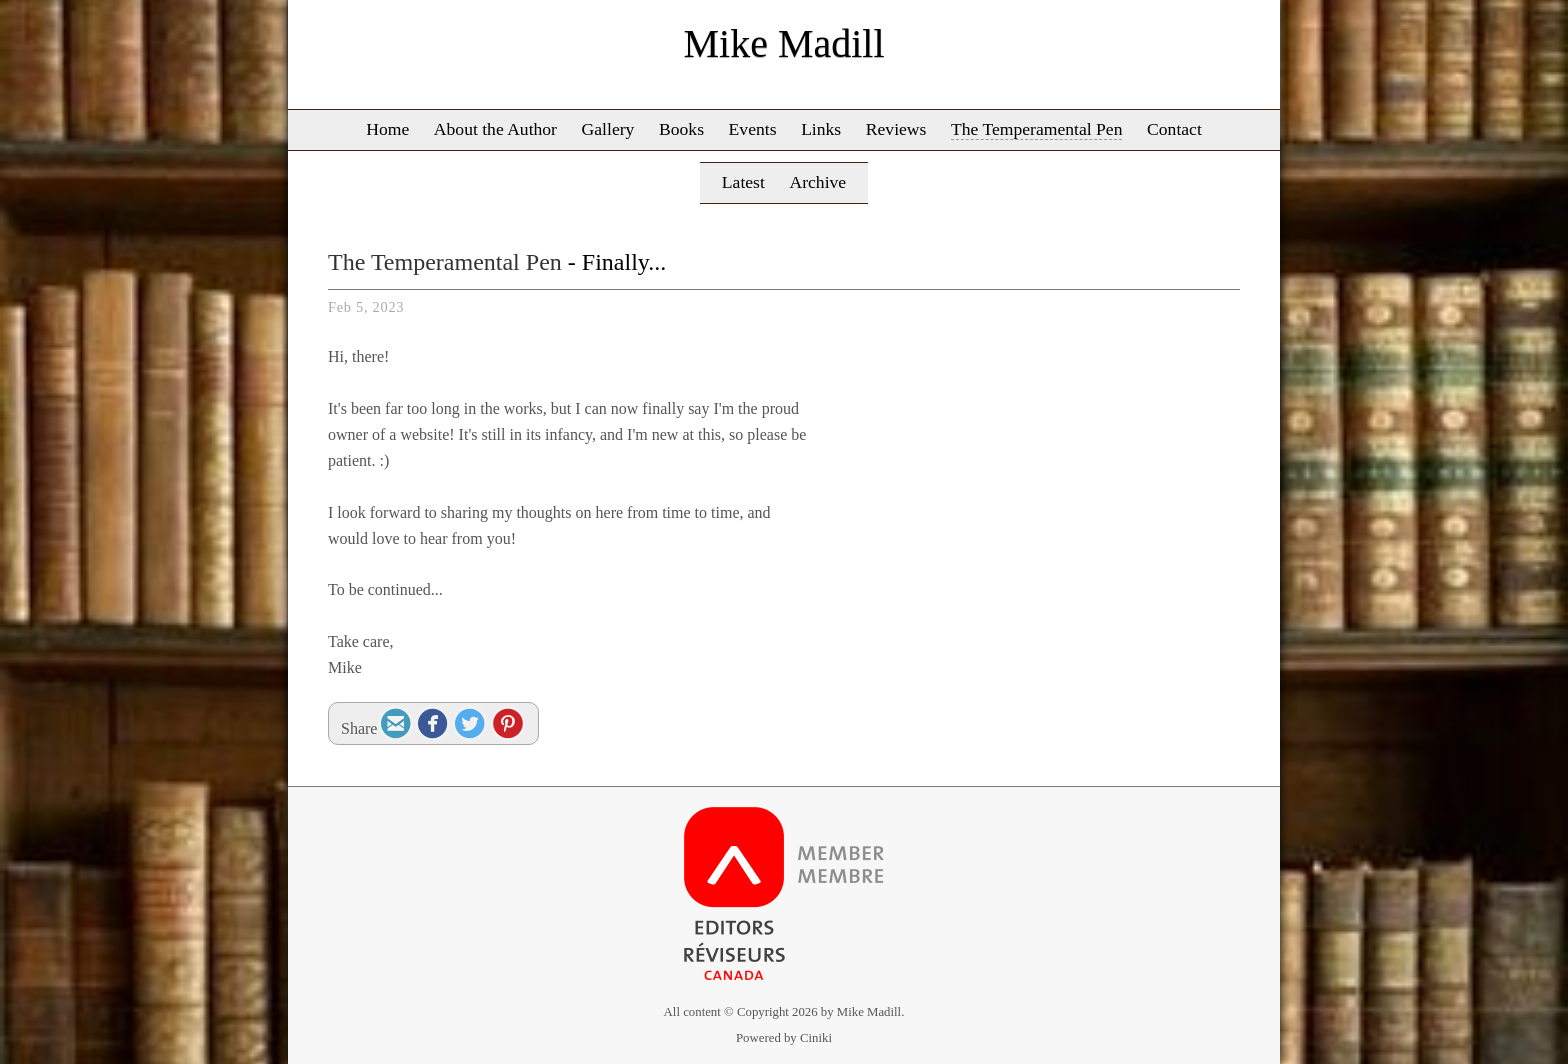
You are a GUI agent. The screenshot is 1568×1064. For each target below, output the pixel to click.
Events (753, 129)
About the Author (495, 129)
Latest (743, 182)
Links (821, 129)
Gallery (608, 129)
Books (681, 129)
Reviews (896, 129)
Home (387, 129)
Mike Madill (783, 43)
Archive (817, 182)
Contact (1174, 129)
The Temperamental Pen (1036, 129)
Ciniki (816, 1038)
